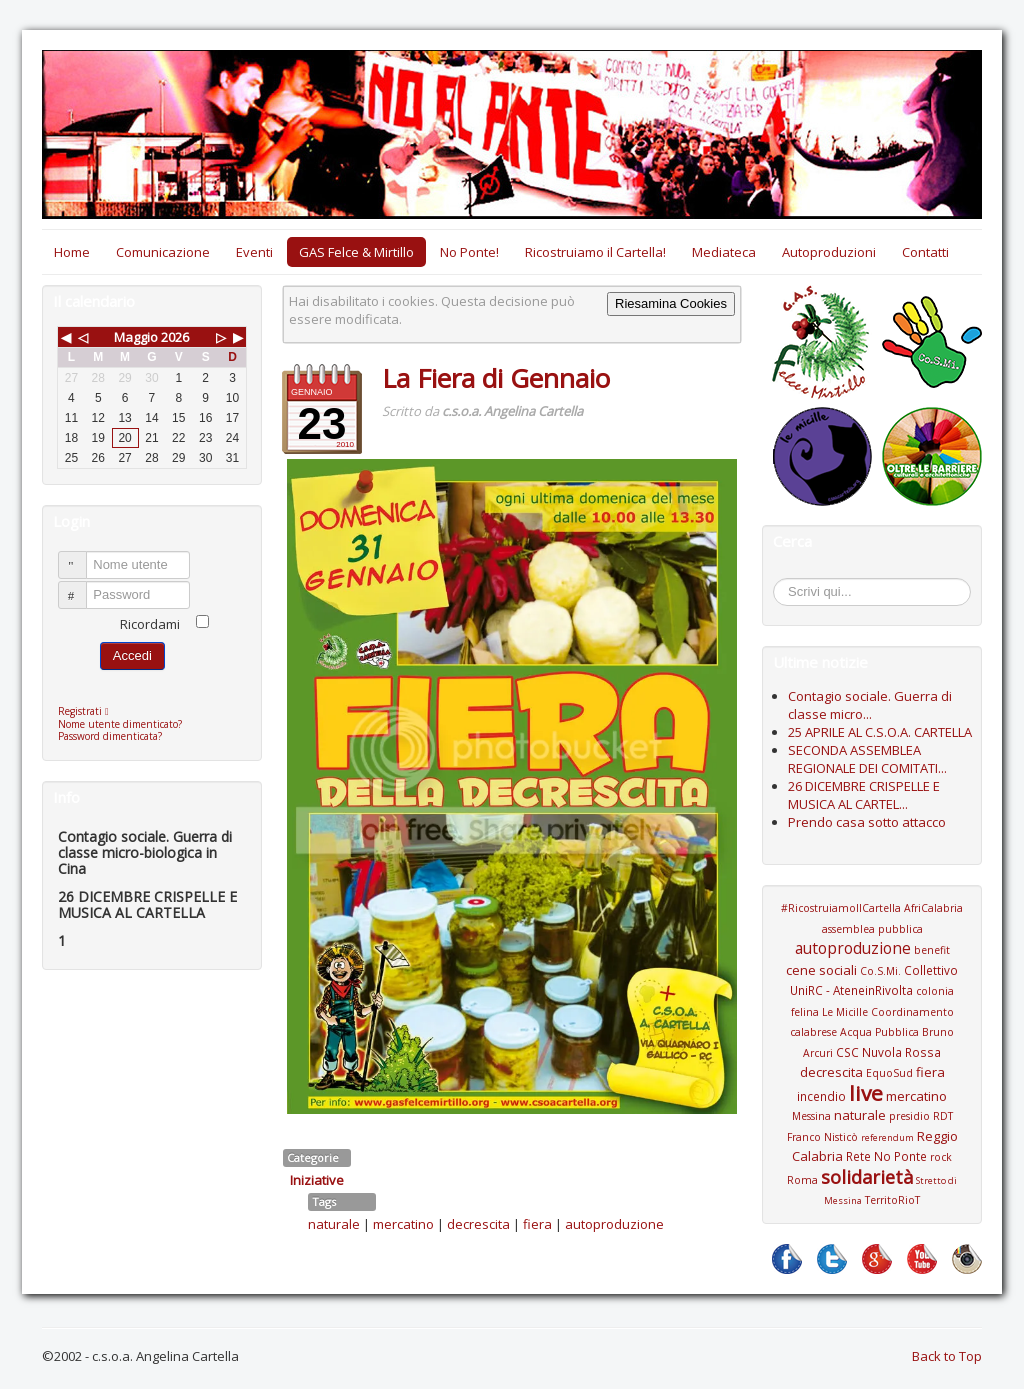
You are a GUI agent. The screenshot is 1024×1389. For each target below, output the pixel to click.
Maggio (136, 337)
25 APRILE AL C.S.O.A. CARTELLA (880, 732)
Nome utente (81, 556)
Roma (802, 1180)
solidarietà (867, 1177)
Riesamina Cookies (671, 303)
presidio (909, 1116)
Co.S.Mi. (880, 971)
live (866, 1093)
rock (941, 1157)
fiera (537, 1224)
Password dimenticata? (110, 736)
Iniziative (317, 1180)
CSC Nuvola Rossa (888, 1052)
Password (81, 586)
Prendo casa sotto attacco (867, 822)
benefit (932, 950)
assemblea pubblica (872, 929)
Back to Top (947, 1356)
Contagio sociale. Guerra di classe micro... (870, 705)
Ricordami (150, 624)
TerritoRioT (892, 1200)
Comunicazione (163, 252)
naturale (334, 1224)
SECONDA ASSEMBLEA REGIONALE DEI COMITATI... (867, 759)
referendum (887, 1137)
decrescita (478, 1224)
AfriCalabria (933, 908)
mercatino (403, 1224)
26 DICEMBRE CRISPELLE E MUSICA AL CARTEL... (864, 795)
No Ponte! (469, 252)
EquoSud (889, 1073)
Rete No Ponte (886, 1156)
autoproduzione (614, 1224)
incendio (821, 1096)
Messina (811, 1116)
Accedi (132, 655)
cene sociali (821, 970)
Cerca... (783, 581)
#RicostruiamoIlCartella (841, 908)
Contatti (925, 252)
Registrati (88, 711)
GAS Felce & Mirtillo (356, 252)
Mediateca (724, 252)
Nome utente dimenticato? (120, 724)
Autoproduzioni (829, 252)
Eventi (254, 252)
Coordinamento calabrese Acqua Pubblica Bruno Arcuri (872, 1032)
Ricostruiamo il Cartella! (595, 252)
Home (72, 252)
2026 (175, 337)
